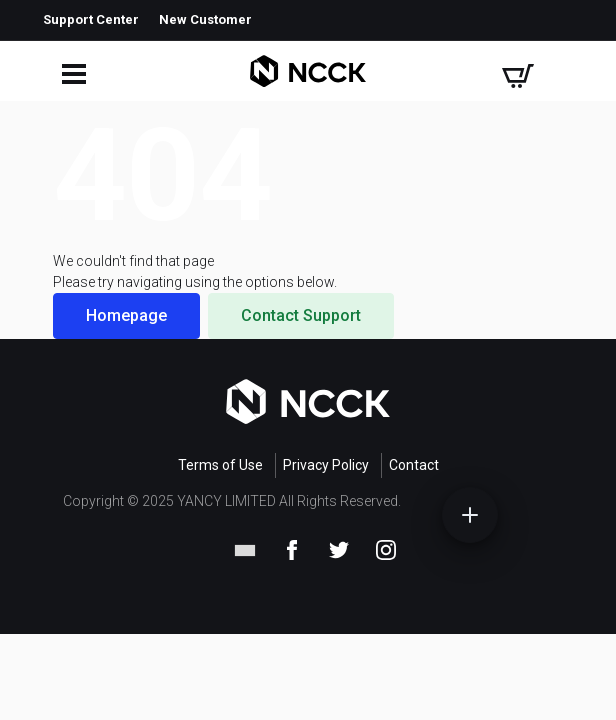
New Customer (205, 19)
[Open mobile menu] (70, 71)
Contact (414, 465)
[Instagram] (386, 548)
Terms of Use (220, 465)
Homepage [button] (126, 315)
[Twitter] (339, 548)
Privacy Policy (326, 465)
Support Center (91, 19)
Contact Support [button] (301, 315)
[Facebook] (292, 548)
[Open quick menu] (470, 515)
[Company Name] (308, 71)
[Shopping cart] (518, 71)
